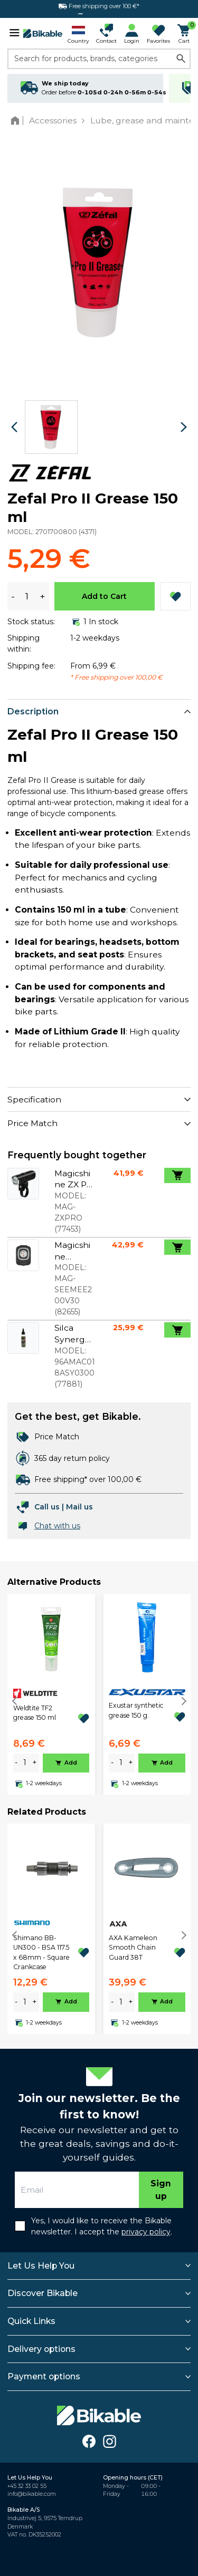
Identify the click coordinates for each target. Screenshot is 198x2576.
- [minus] (16, 1762)
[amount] (24, 1762)
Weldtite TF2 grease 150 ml (34, 1712)
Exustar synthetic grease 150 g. (136, 1710)
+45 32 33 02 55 (26, 2486)
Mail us (79, 1507)
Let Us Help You (40, 2266)
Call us (47, 1507)
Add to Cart (104, 596)
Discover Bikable (42, 2293)
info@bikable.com (31, 2494)
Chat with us (57, 1526)
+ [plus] (34, 1762)
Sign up (160, 2189)
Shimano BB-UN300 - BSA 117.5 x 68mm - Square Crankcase (41, 1952)
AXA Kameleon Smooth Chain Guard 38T (133, 1947)
